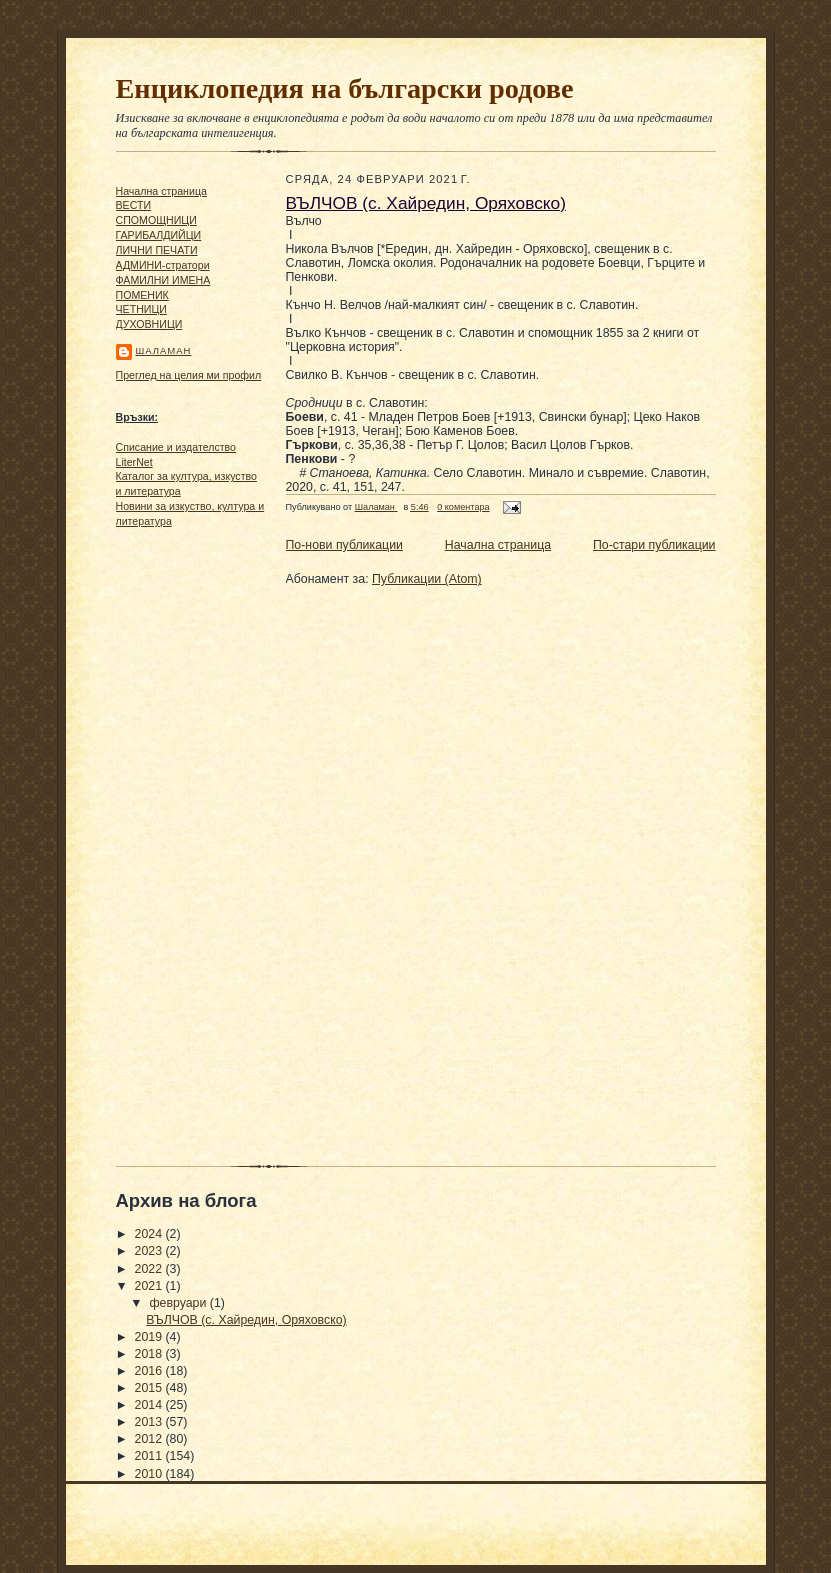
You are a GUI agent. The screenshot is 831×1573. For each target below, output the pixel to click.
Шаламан (164, 350)
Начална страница (161, 191)
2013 (150, 1422)
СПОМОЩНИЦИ (156, 220)
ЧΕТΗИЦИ (141, 309)
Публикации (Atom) (427, 579)
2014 (150, 1405)
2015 (150, 1388)
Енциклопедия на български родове (345, 88)
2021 (150, 1286)
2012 (150, 1439)
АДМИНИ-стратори (163, 265)
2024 (150, 1234)
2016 (150, 1371)
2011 (150, 1456)
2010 (150, 1474)
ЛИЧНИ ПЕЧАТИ (157, 250)
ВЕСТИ (134, 205)
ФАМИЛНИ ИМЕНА (163, 280)
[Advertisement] (176, 841)
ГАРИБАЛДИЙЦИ (159, 235)
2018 (150, 1354)
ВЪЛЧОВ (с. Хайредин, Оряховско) (426, 203)
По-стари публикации (654, 545)
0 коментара (463, 507)
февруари (179, 1303)
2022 (150, 1269)
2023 (150, 1251)
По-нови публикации (344, 545)
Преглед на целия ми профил (189, 375)
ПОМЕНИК (142, 295)
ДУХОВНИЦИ (149, 324)
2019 (150, 1337)
